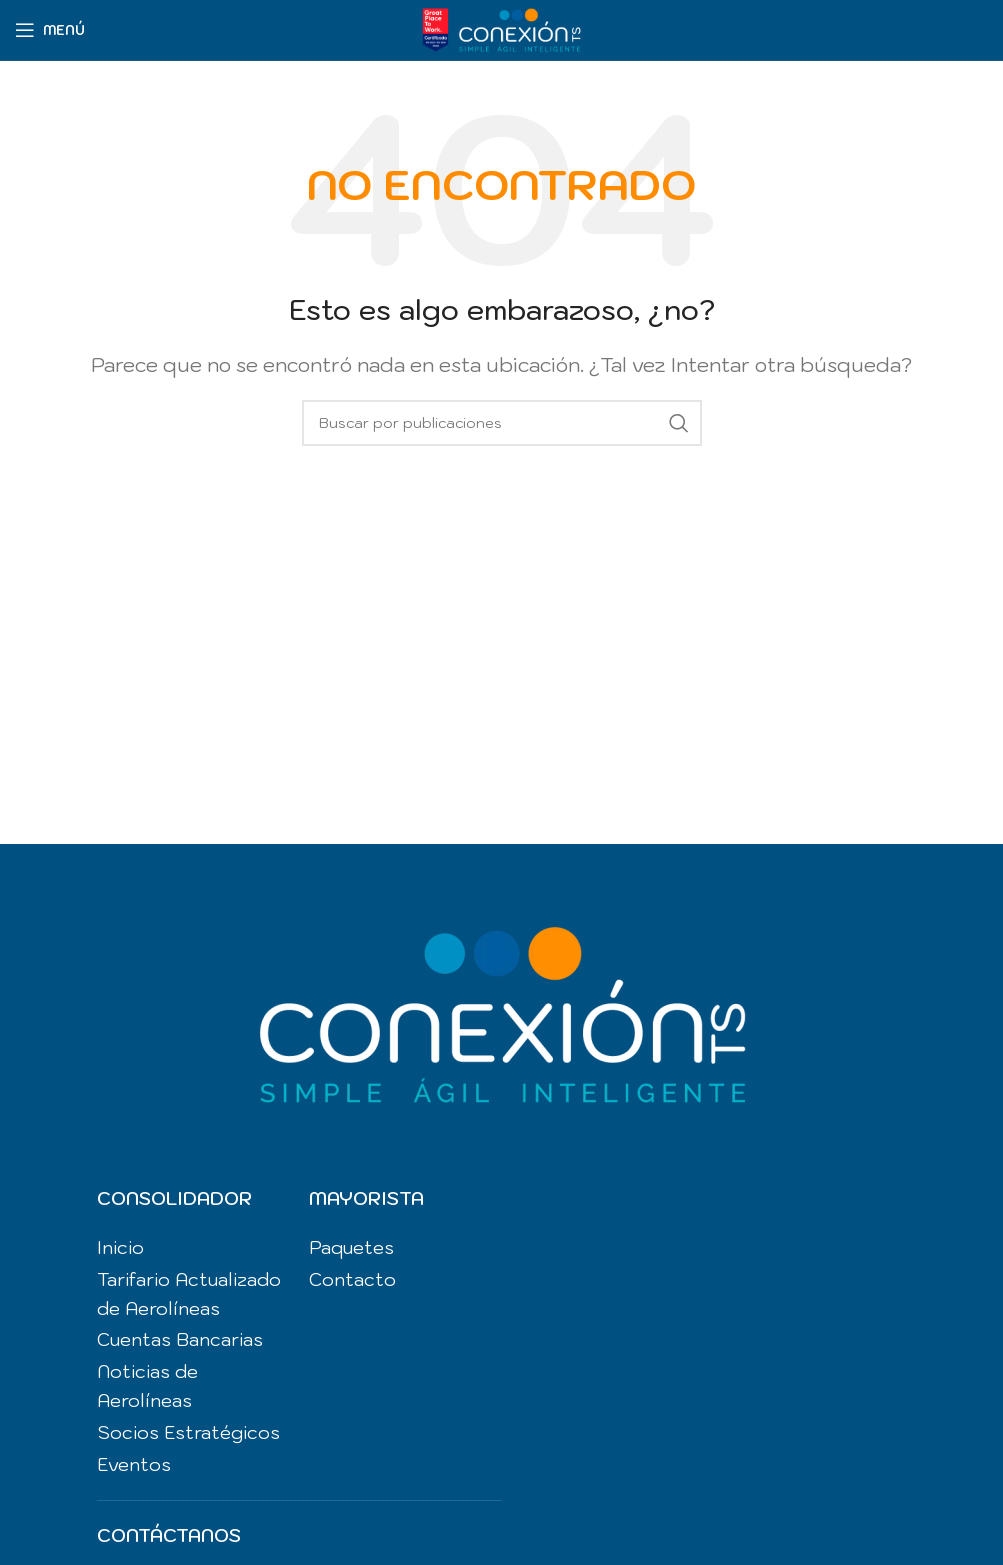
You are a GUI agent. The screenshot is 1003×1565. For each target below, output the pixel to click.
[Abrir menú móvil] (50, 30)
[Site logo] (501, 27)
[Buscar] (502, 423)
